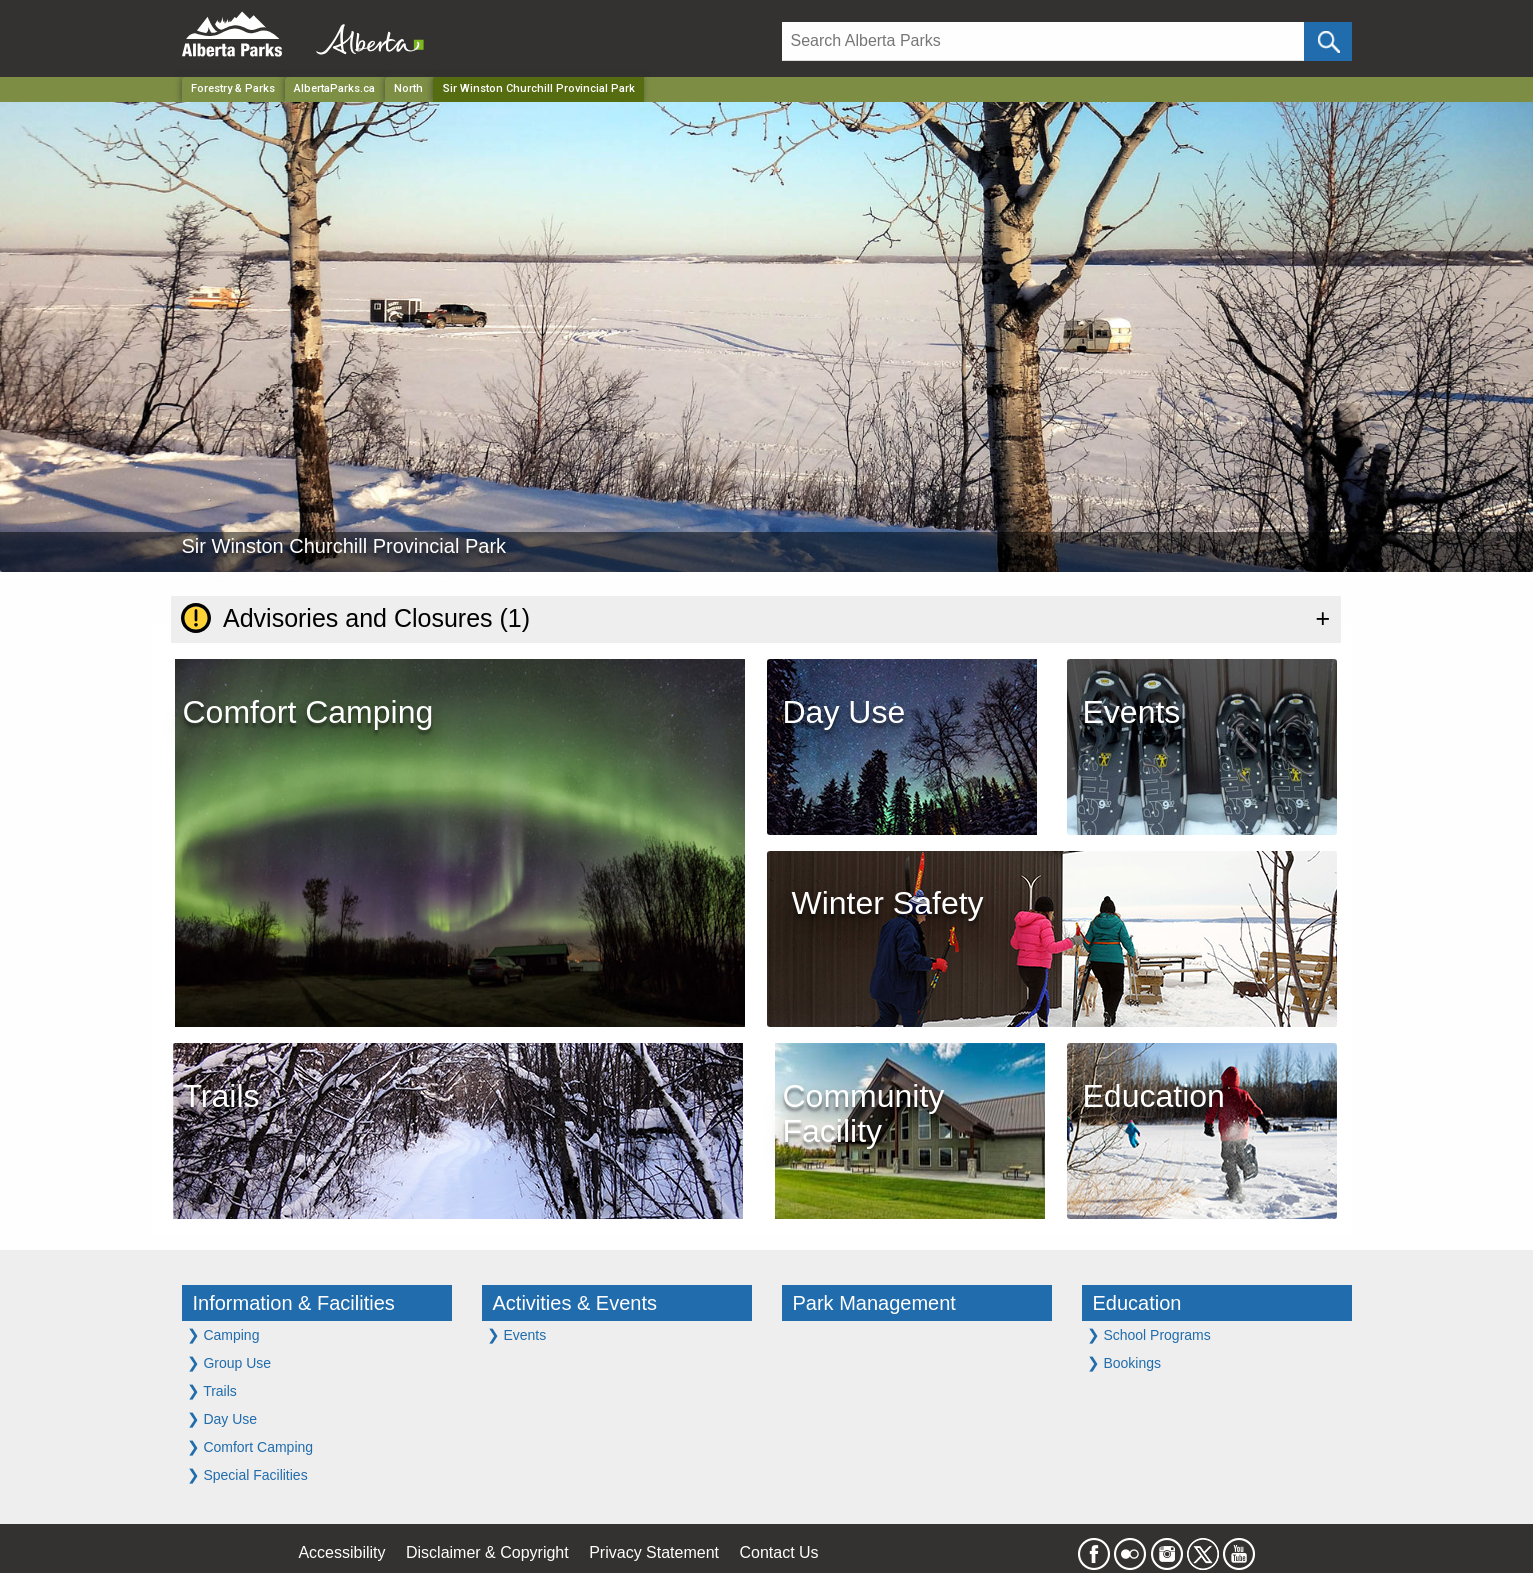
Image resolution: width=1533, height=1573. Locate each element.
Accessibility (341, 1552)
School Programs (1149, 1334)
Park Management (874, 1303)
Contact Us (778, 1552)
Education (1137, 1303)
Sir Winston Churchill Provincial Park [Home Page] (539, 88)
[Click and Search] (1327, 41)
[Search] (1043, 41)
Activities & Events (575, 1303)
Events (517, 1334)
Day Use (222, 1418)
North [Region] (408, 88)
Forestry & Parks (233, 88)
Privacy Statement (654, 1552)
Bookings (1124, 1362)
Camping (223, 1334)
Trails (212, 1390)
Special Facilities (247, 1474)
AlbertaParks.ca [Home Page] (334, 88)
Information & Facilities (294, 1303)
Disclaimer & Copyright (487, 1552)
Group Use (229, 1362)
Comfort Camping (250, 1446)
